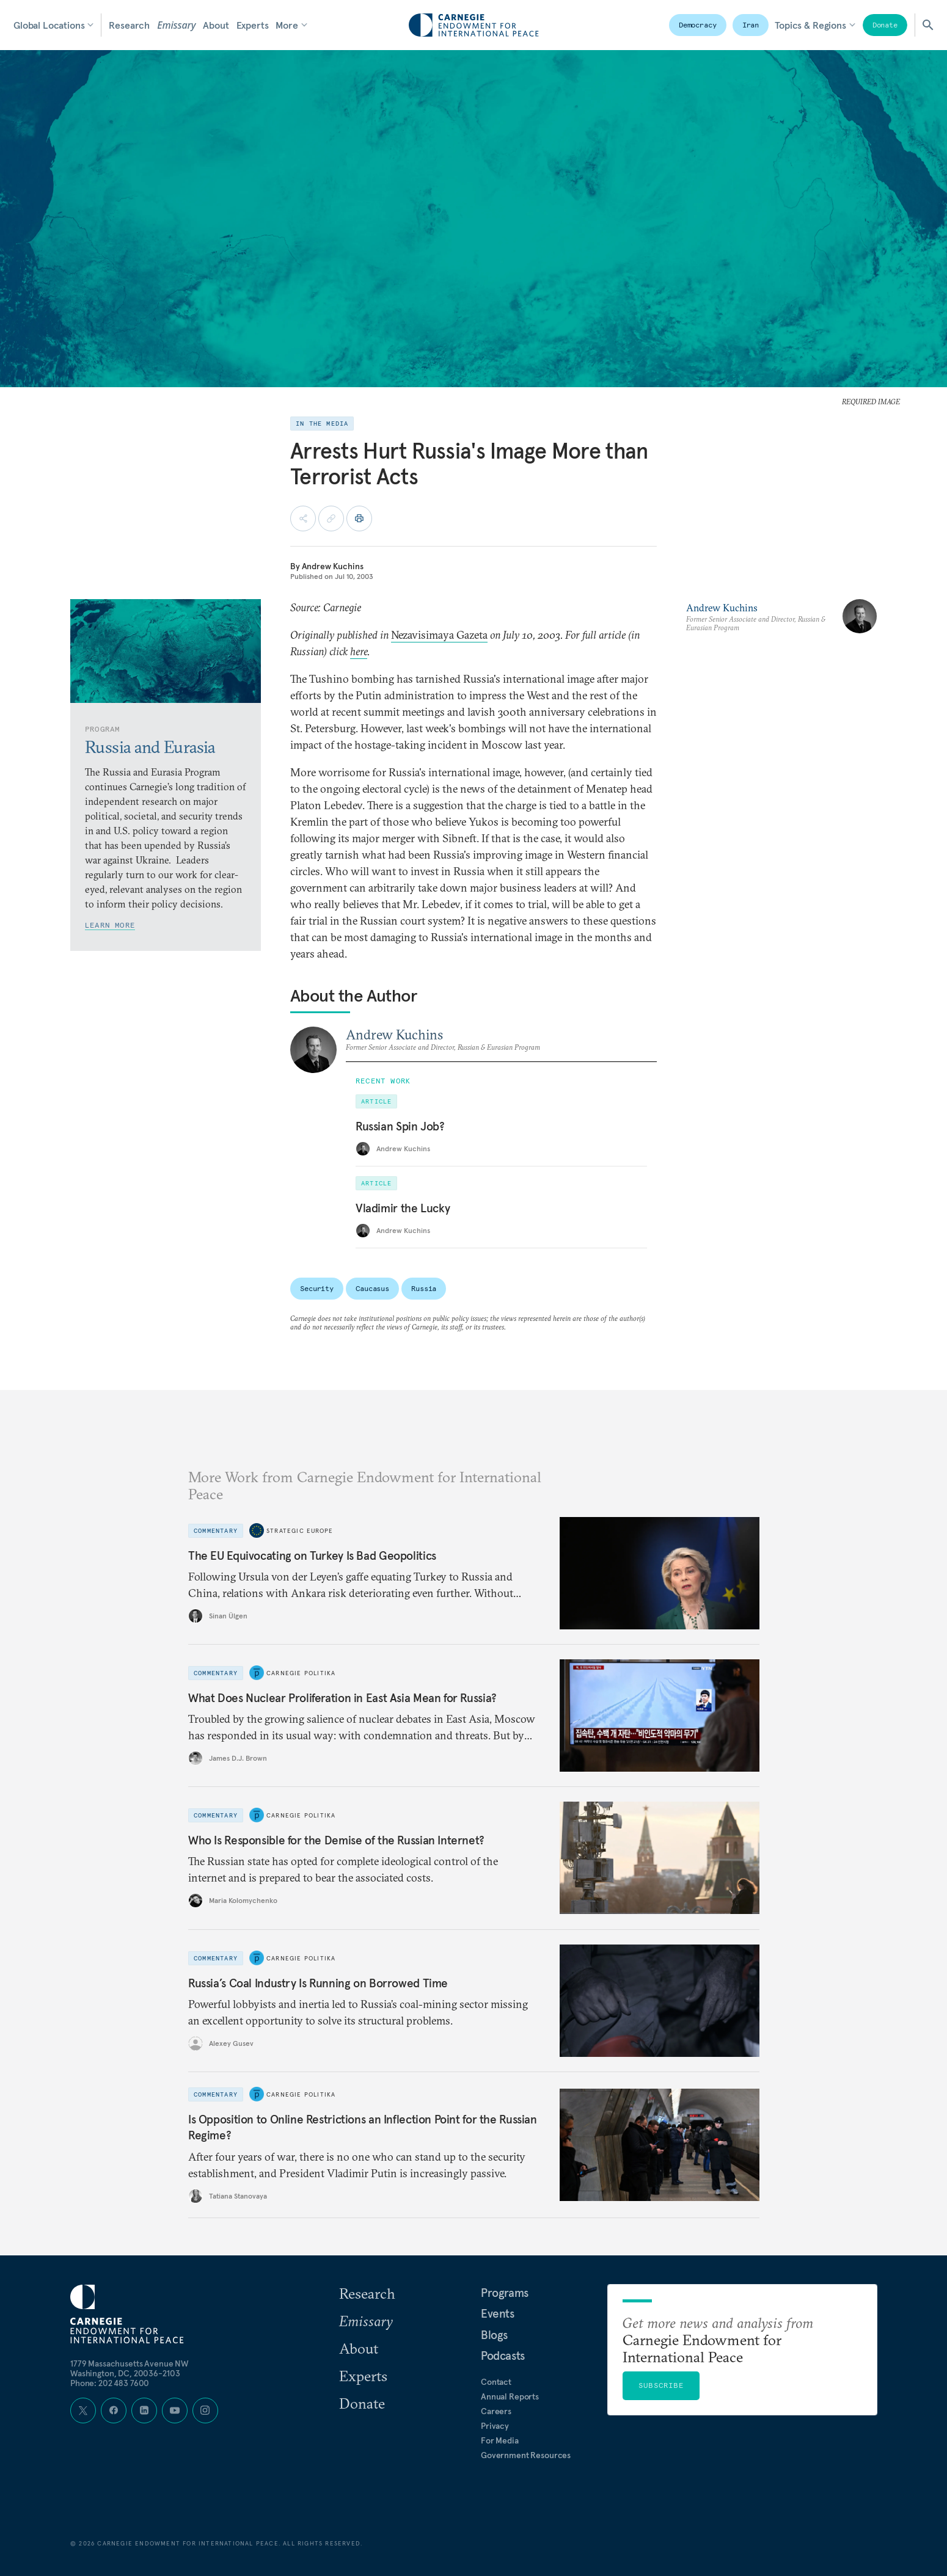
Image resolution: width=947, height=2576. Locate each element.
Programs (504, 2292)
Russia (423, 1288)
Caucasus (372, 1288)
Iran (750, 24)
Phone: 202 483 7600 (109, 2383)
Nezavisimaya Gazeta (439, 635)
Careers (496, 2411)
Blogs (494, 2334)
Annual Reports (510, 2396)
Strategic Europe (299, 1531)
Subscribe (661, 2385)
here (358, 651)
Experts (252, 25)
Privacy (495, 2425)
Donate (885, 24)
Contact (496, 2381)
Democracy (698, 24)
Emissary (176, 25)
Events (497, 2313)
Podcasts (503, 2355)
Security (317, 1288)
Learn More (110, 925)
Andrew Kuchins (333, 566)
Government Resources (526, 2455)
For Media (500, 2440)
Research (129, 25)
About (216, 25)
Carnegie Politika (300, 1673)
